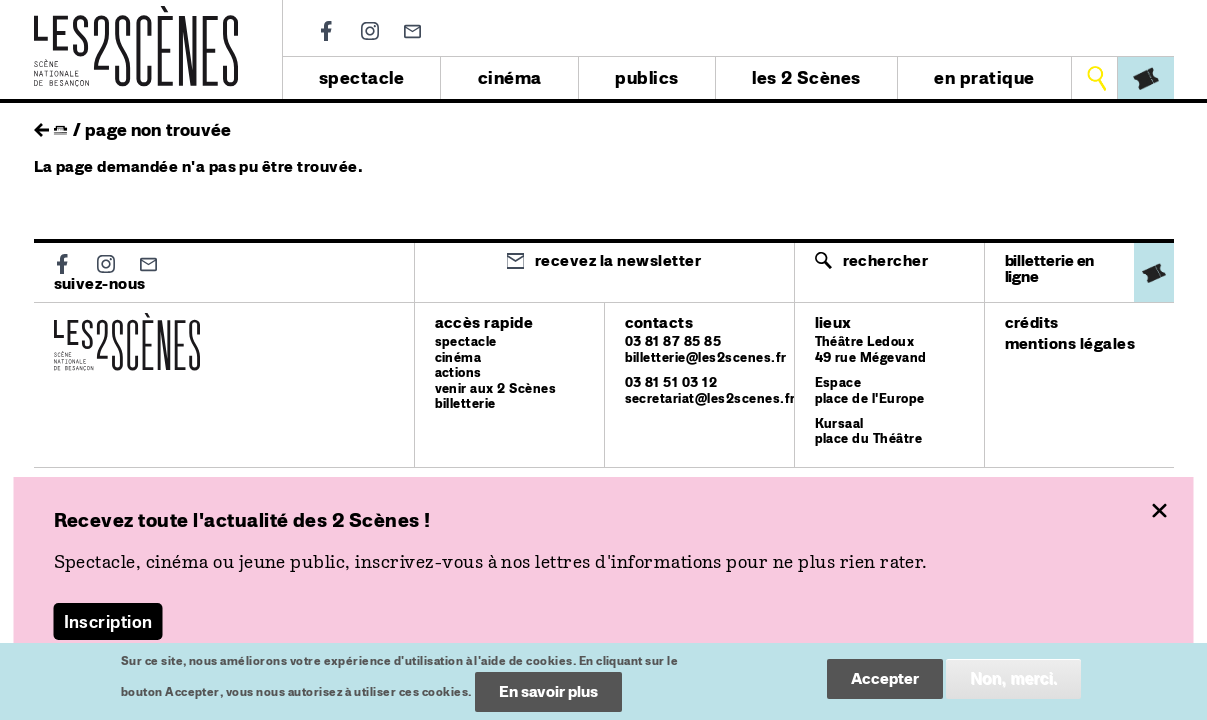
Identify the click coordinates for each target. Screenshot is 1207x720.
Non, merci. (1013, 684)
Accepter (885, 684)
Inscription (108, 621)
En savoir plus (548, 697)
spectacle (361, 77)
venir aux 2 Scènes (496, 388)
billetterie (465, 403)
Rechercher (886, 260)
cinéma (510, 77)
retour (41, 125)
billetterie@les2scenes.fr (706, 357)
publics (646, 77)
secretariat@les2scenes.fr (710, 398)
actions (458, 372)
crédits (1032, 322)
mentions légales (1070, 343)
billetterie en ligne (1050, 268)
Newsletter (412, 31)
